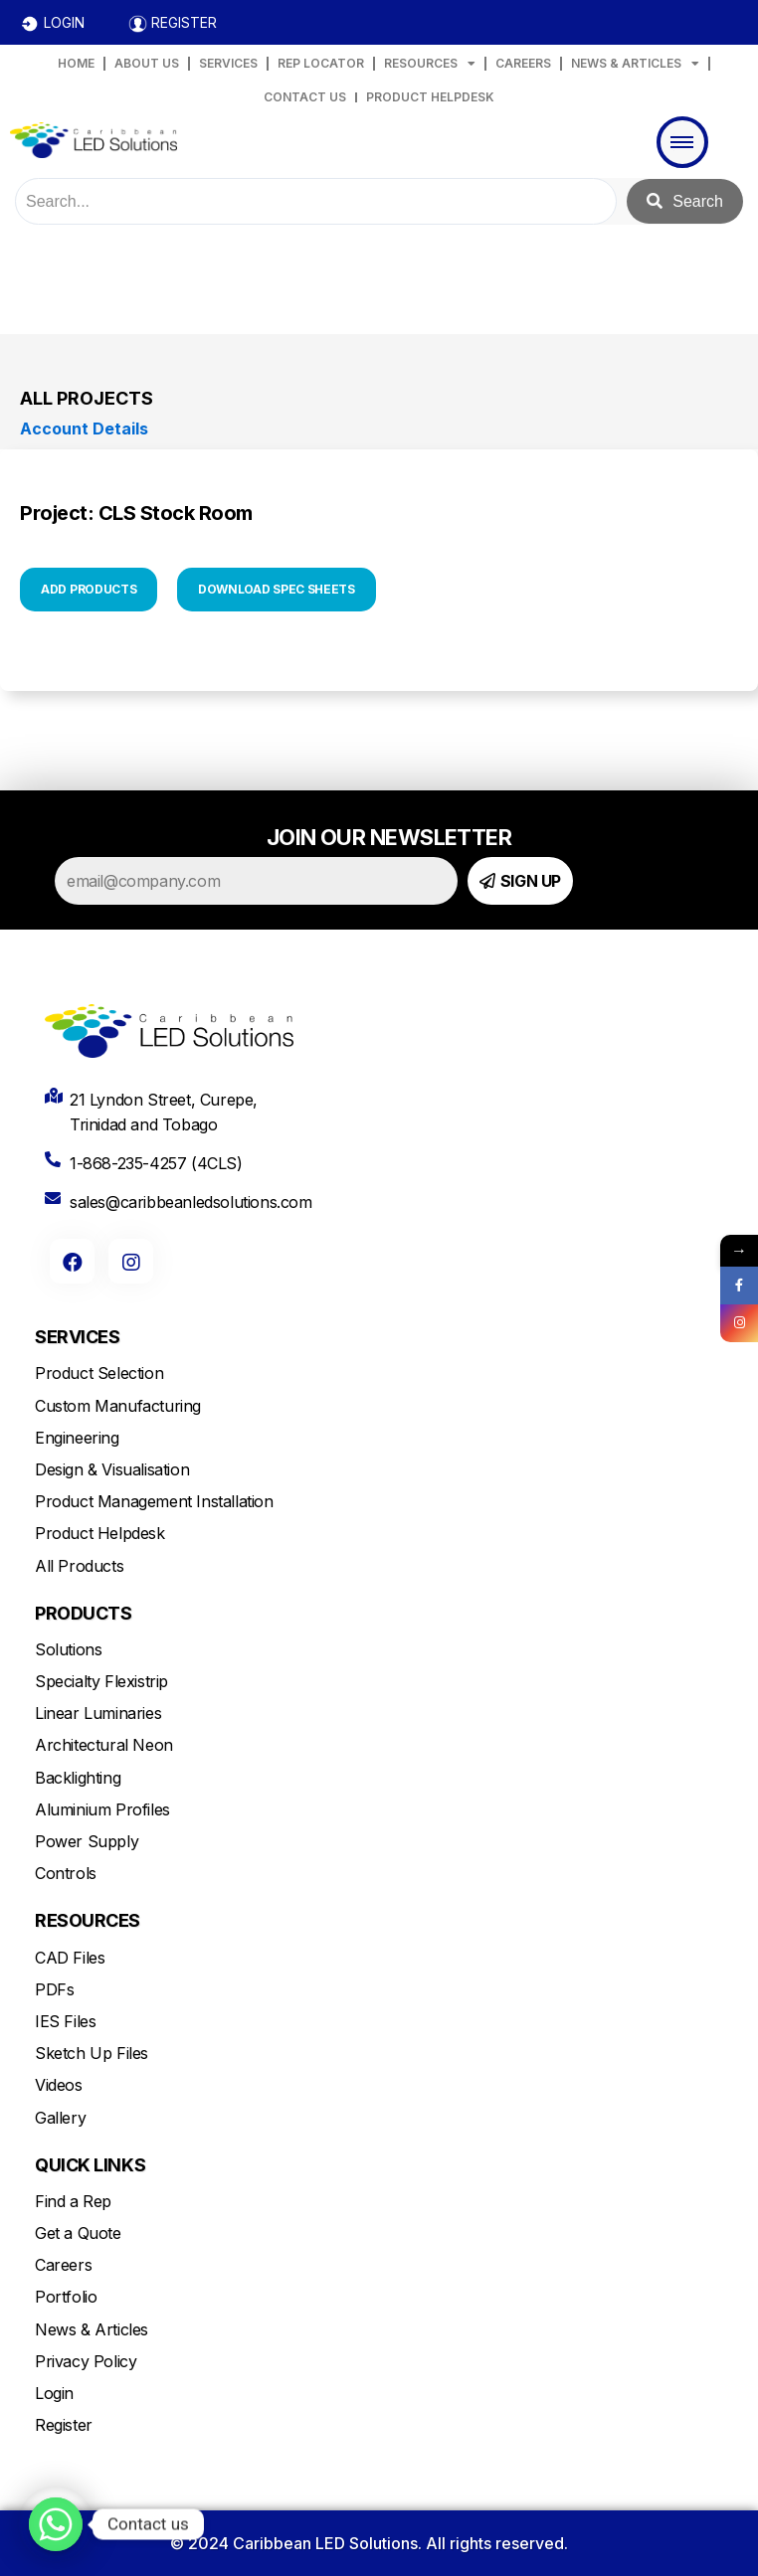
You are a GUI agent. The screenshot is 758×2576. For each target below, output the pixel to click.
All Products (79, 1566)
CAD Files (69, 1958)
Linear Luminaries (98, 1713)
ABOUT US (146, 63)
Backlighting (77, 1778)
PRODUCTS (83, 1613)
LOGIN (64, 22)
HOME (76, 63)
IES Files (65, 2021)
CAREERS (523, 63)
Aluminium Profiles (102, 1809)
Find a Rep (73, 2201)
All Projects (86, 398)
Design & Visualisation (112, 1469)
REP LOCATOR (321, 63)
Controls (65, 1873)
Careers (63, 2265)
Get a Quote (78, 2233)
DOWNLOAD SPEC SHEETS (276, 589)
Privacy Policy (85, 2361)
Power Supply (86, 1841)
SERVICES (228, 63)
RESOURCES (429, 64)
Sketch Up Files (91, 2053)
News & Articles (91, 2329)
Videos (59, 2085)
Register (64, 2425)
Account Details (84, 428)
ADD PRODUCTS (88, 589)
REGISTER (184, 22)
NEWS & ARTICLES (635, 64)
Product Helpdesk (100, 1533)
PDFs (54, 1989)
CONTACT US (305, 96)
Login (54, 2393)
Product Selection (99, 1373)
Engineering (77, 1438)
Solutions (68, 1649)
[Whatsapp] (56, 2524)
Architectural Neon (104, 1745)
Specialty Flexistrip (101, 1681)
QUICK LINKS (90, 2164)
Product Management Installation (154, 1501)
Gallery (60, 2118)
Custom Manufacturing (118, 1406)
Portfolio (65, 2297)
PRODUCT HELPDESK (430, 96)
